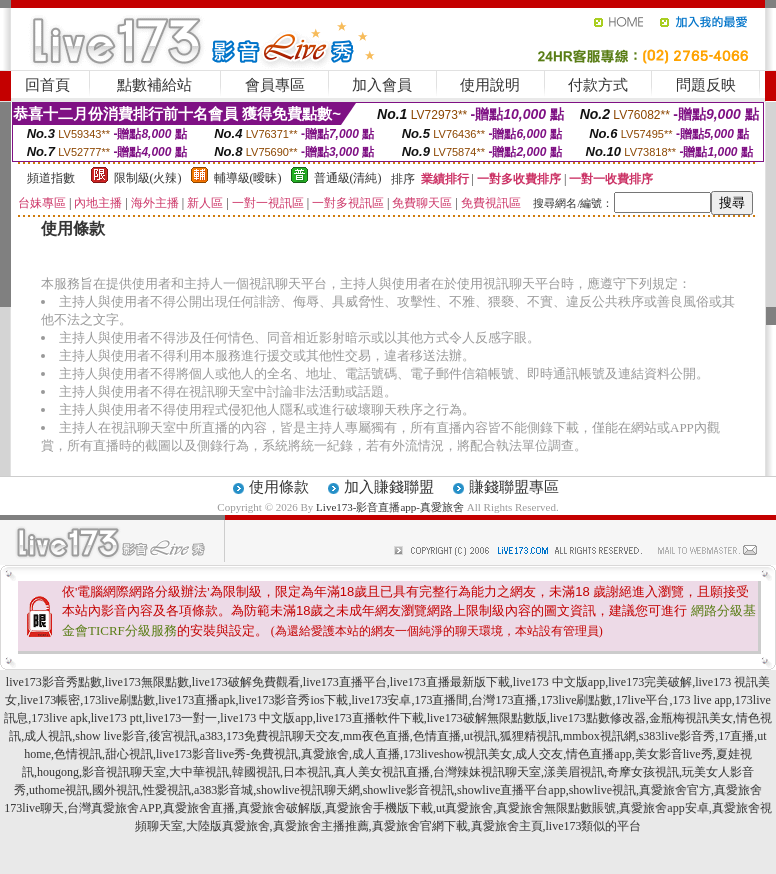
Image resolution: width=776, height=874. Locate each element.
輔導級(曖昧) (248, 178)
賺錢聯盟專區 (514, 487)
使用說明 (490, 85)
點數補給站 (154, 85)
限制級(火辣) (148, 178)
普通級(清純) (348, 178)
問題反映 (706, 85)
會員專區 (275, 85)
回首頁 (47, 85)
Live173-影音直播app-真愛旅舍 (390, 507)
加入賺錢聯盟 (389, 487)
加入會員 (382, 85)
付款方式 (598, 85)
